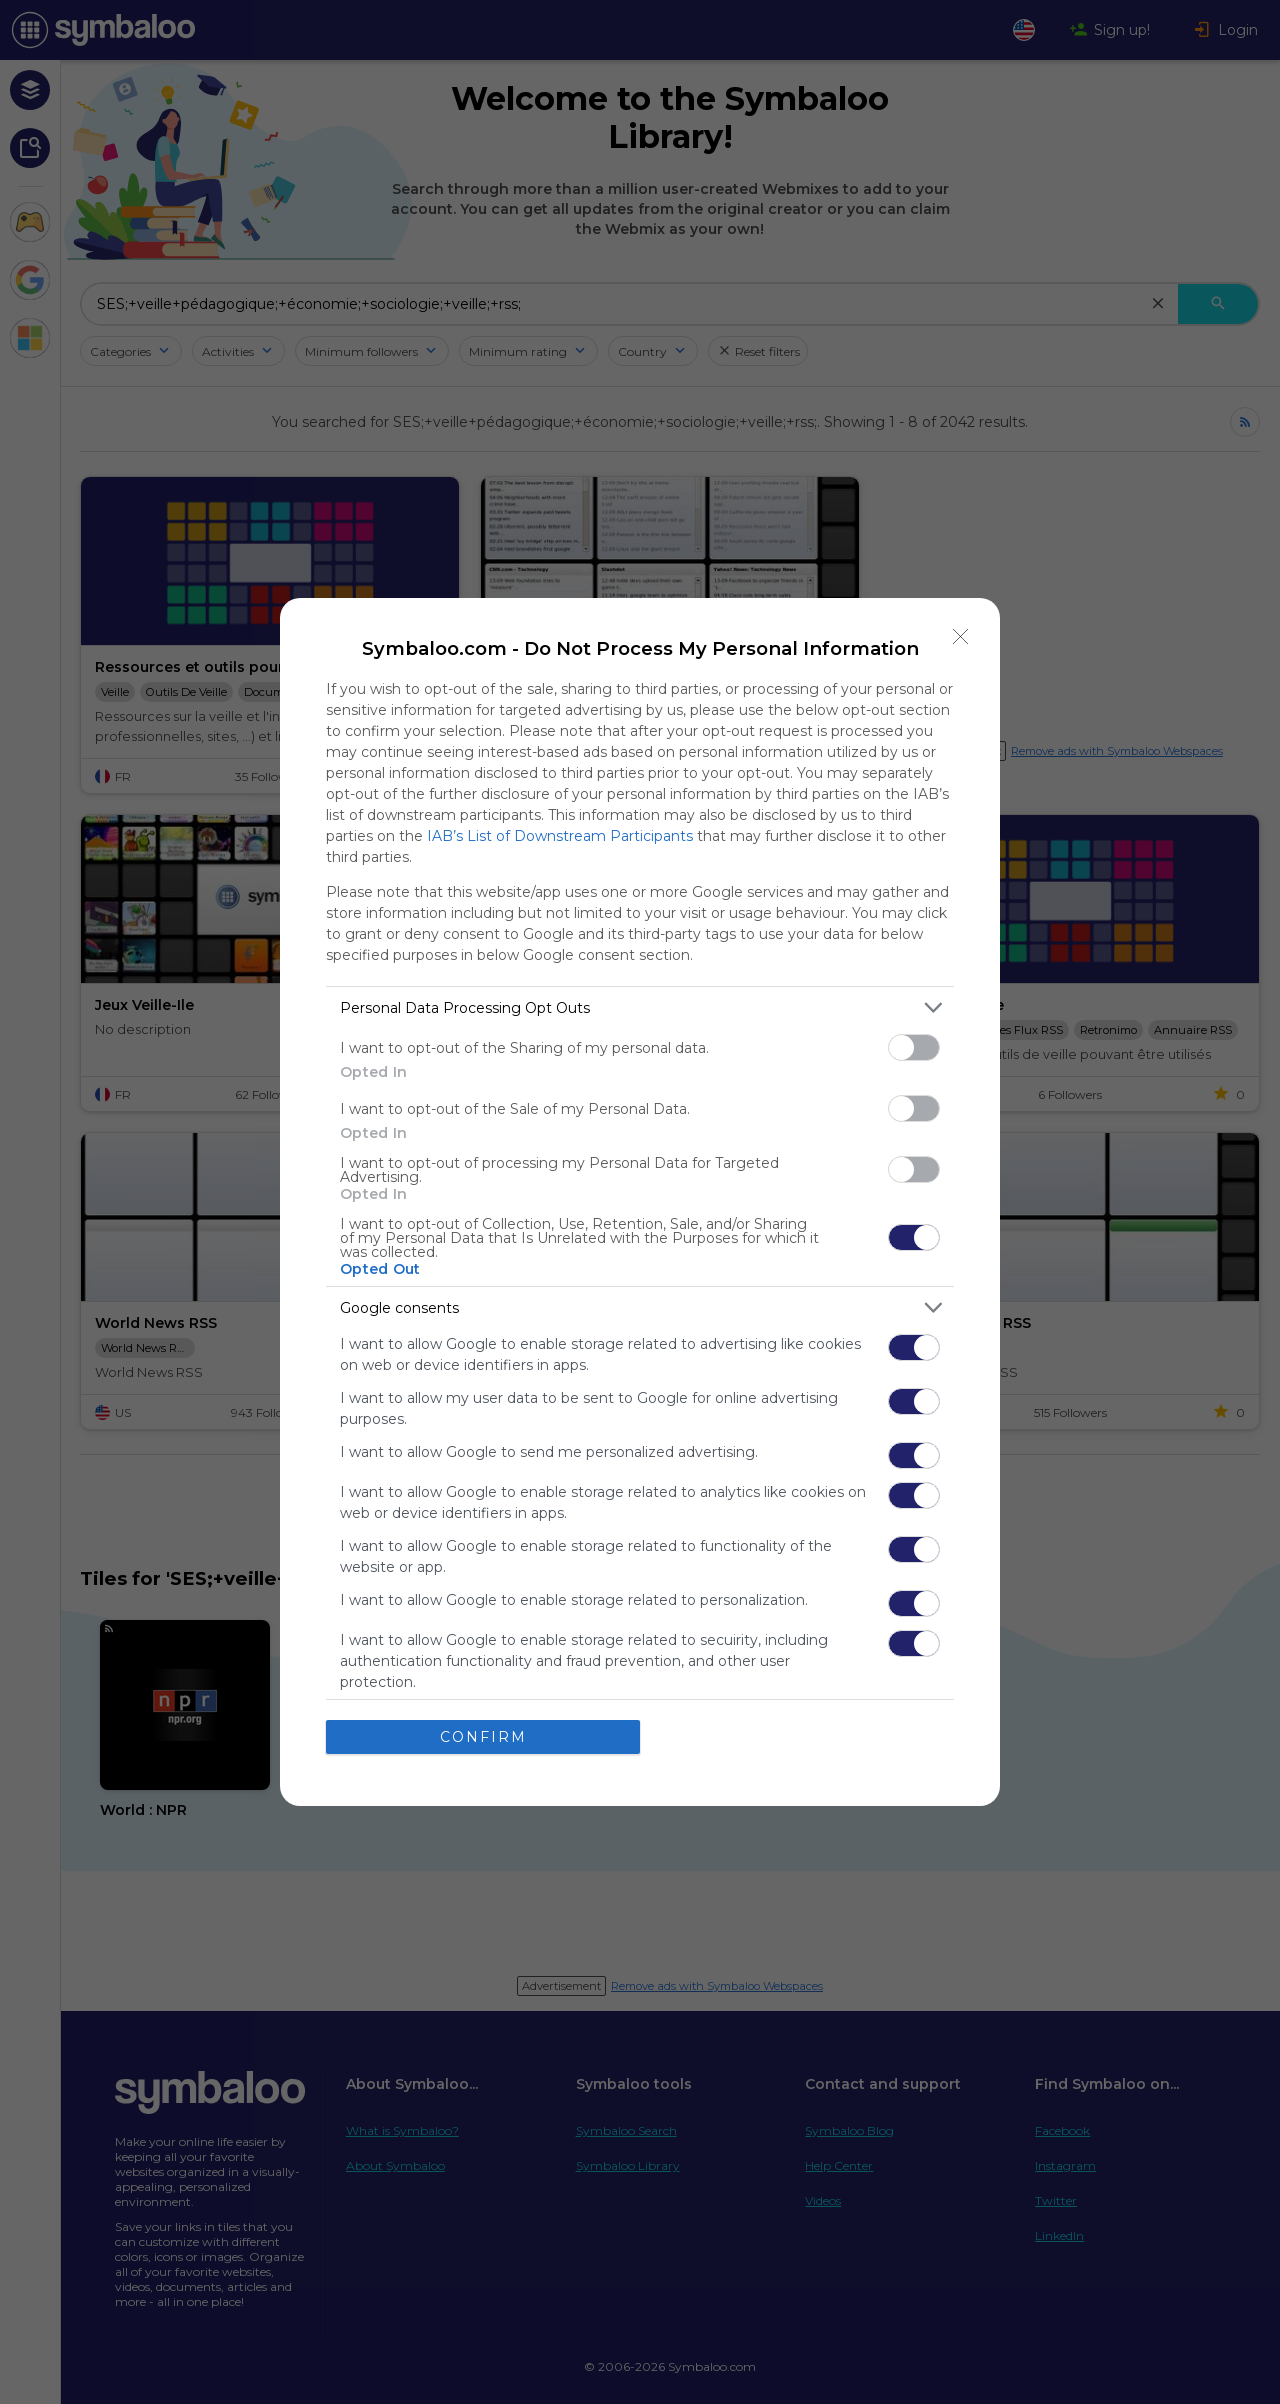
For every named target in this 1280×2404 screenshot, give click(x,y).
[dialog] (640, 1202)
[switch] (914, 1047)
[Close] (961, 637)
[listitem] (640, 1007)
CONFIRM (483, 1737)
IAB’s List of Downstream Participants (560, 836)
